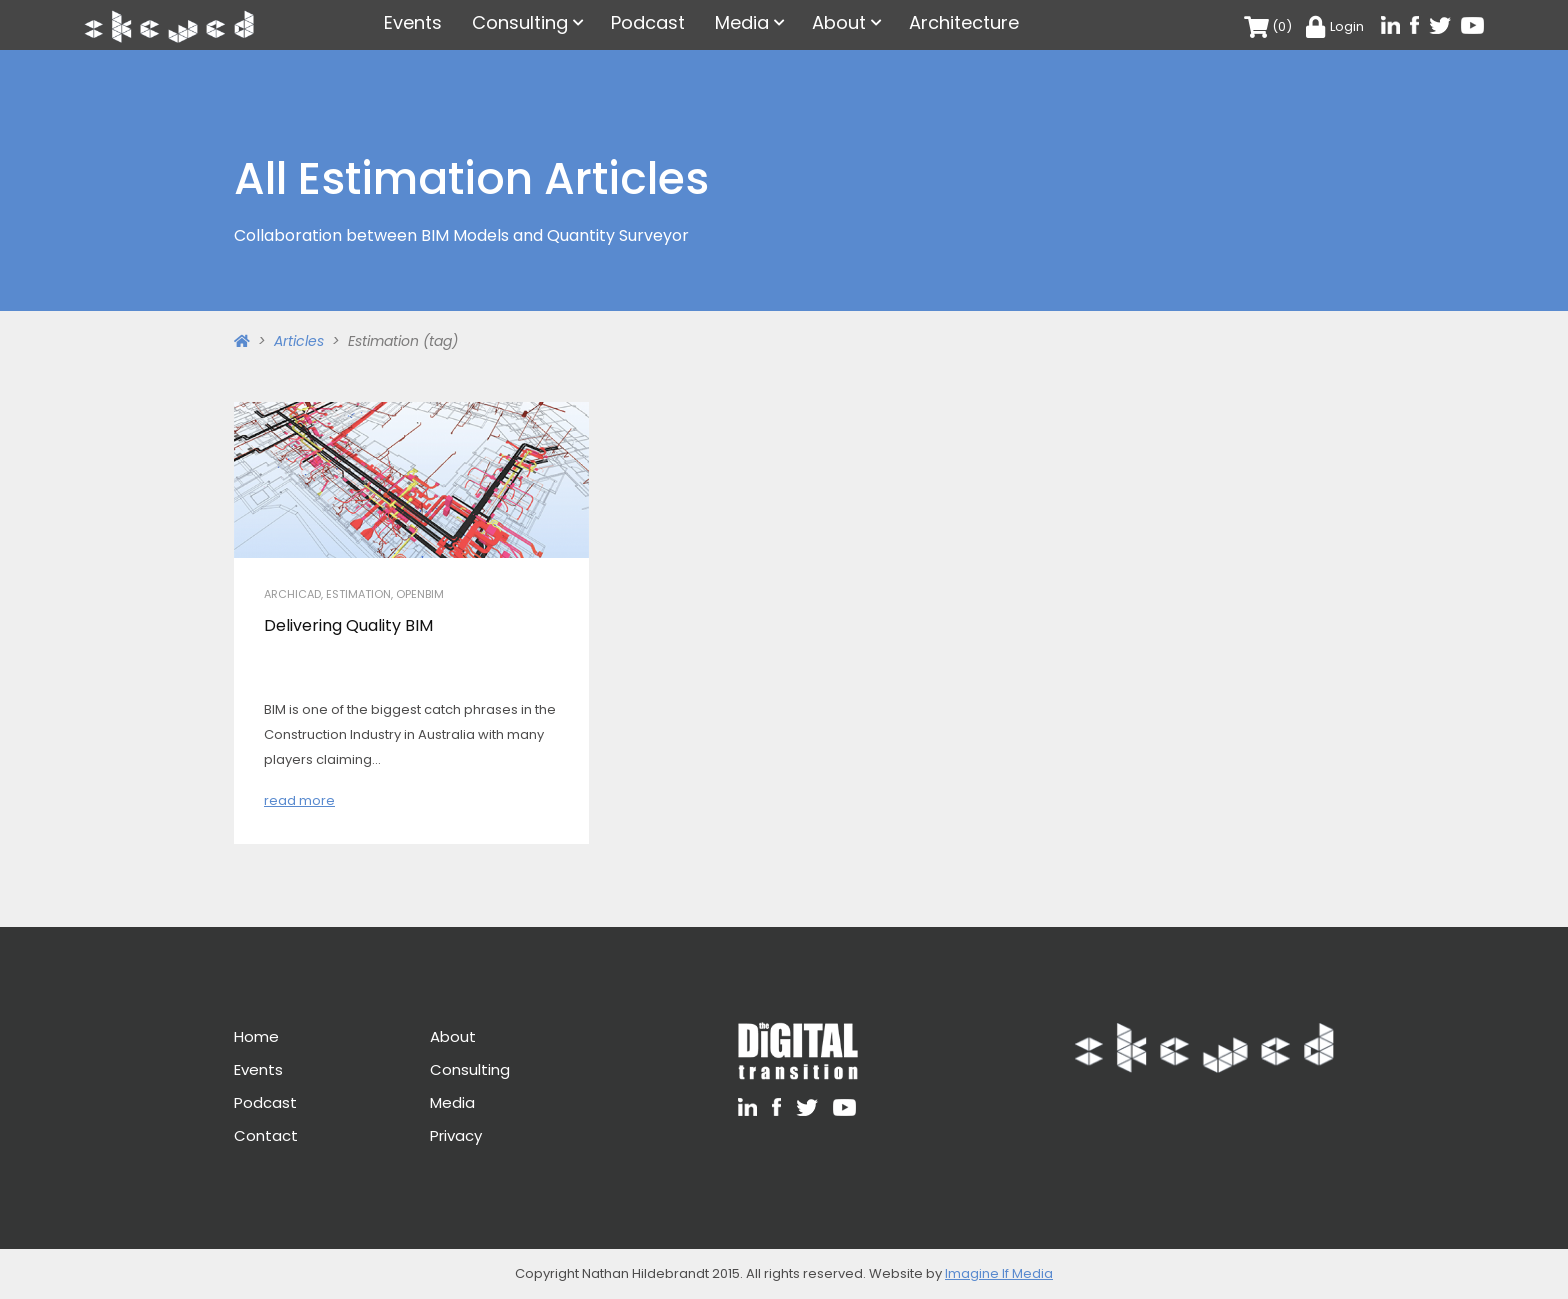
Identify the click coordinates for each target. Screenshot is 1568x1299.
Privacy (456, 1135)
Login (1335, 26)
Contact (266, 1135)
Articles (299, 341)
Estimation (358, 594)
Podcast (648, 23)
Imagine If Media (999, 1273)
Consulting (520, 23)
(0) (1268, 26)
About (839, 23)
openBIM (420, 594)
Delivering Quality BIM (348, 625)
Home (256, 1036)
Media (742, 23)
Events (413, 23)
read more (299, 800)
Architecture (964, 23)
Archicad (292, 594)
